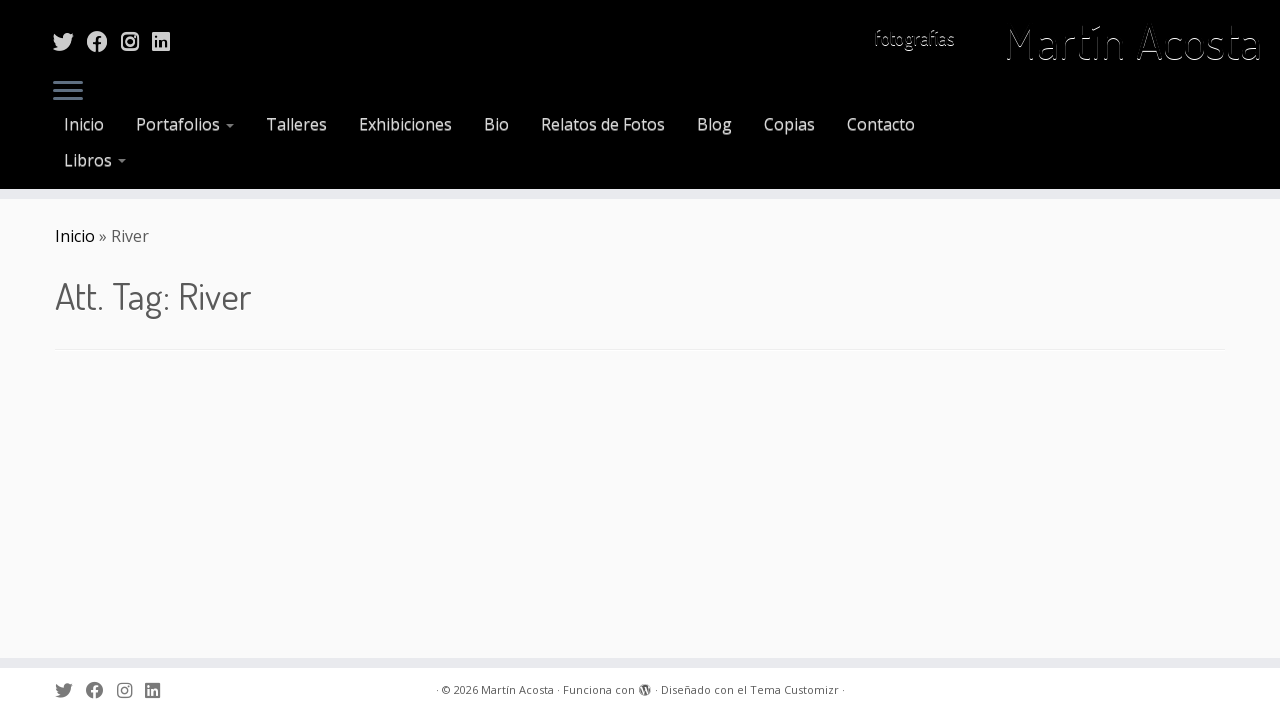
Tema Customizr (794, 689)
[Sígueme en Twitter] (70, 41)
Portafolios (185, 124)
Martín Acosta (1132, 40)
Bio (496, 124)
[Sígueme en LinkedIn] (167, 41)
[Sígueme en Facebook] (104, 41)
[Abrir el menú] (68, 92)
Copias (789, 124)
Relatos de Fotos (603, 124)
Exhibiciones (405, 124)
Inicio (84, 124)
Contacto (881, 124)
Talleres (296, 124)
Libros (95, 160)
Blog (714, 124)
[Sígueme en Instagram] (136, 41)
